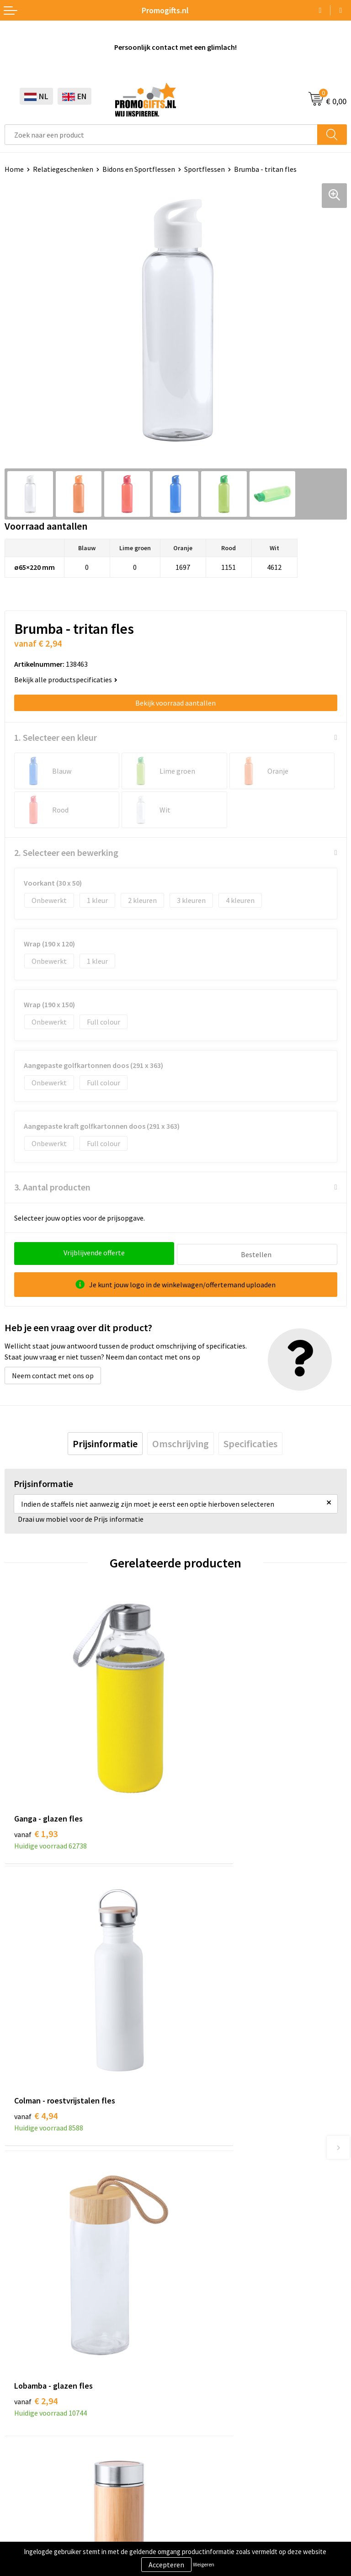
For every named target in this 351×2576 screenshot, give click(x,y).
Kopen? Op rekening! (212, 2184)
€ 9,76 (207, 2001)
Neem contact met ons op (53, 1373)
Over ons (193, 2170)
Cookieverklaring (31, 2496)
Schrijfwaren (24, 2352)
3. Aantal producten (52, 1187)
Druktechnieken (205, 2198)
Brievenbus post (30, 2380)
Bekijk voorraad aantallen (175, 702)
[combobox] (161, 134)
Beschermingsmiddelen (42, 2366)
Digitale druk (25, 2408)
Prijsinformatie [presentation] (105, 1441)
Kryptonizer (24, 2422)
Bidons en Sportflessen (138, 169)
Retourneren (200, 2394)
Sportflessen (204, 169)
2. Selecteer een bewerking (66, 852)
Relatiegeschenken (63, 169)
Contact (193, 2352)
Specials (17, 2436)
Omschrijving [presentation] (180, 1441)
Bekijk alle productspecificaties (65, 679)
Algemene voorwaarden (42, 2481)
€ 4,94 (207, 1774)
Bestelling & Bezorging (216, 2366)
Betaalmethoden (207, 2380)
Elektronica (23, 2394)
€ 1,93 (36, 1774)
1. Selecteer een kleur (55, 737)
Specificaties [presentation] (250, 1441)
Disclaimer (21, 2523)
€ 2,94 (36, 2001)
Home (14, 169)
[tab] (105, 1441)
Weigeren (203, 2564)
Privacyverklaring (32, 2509)
